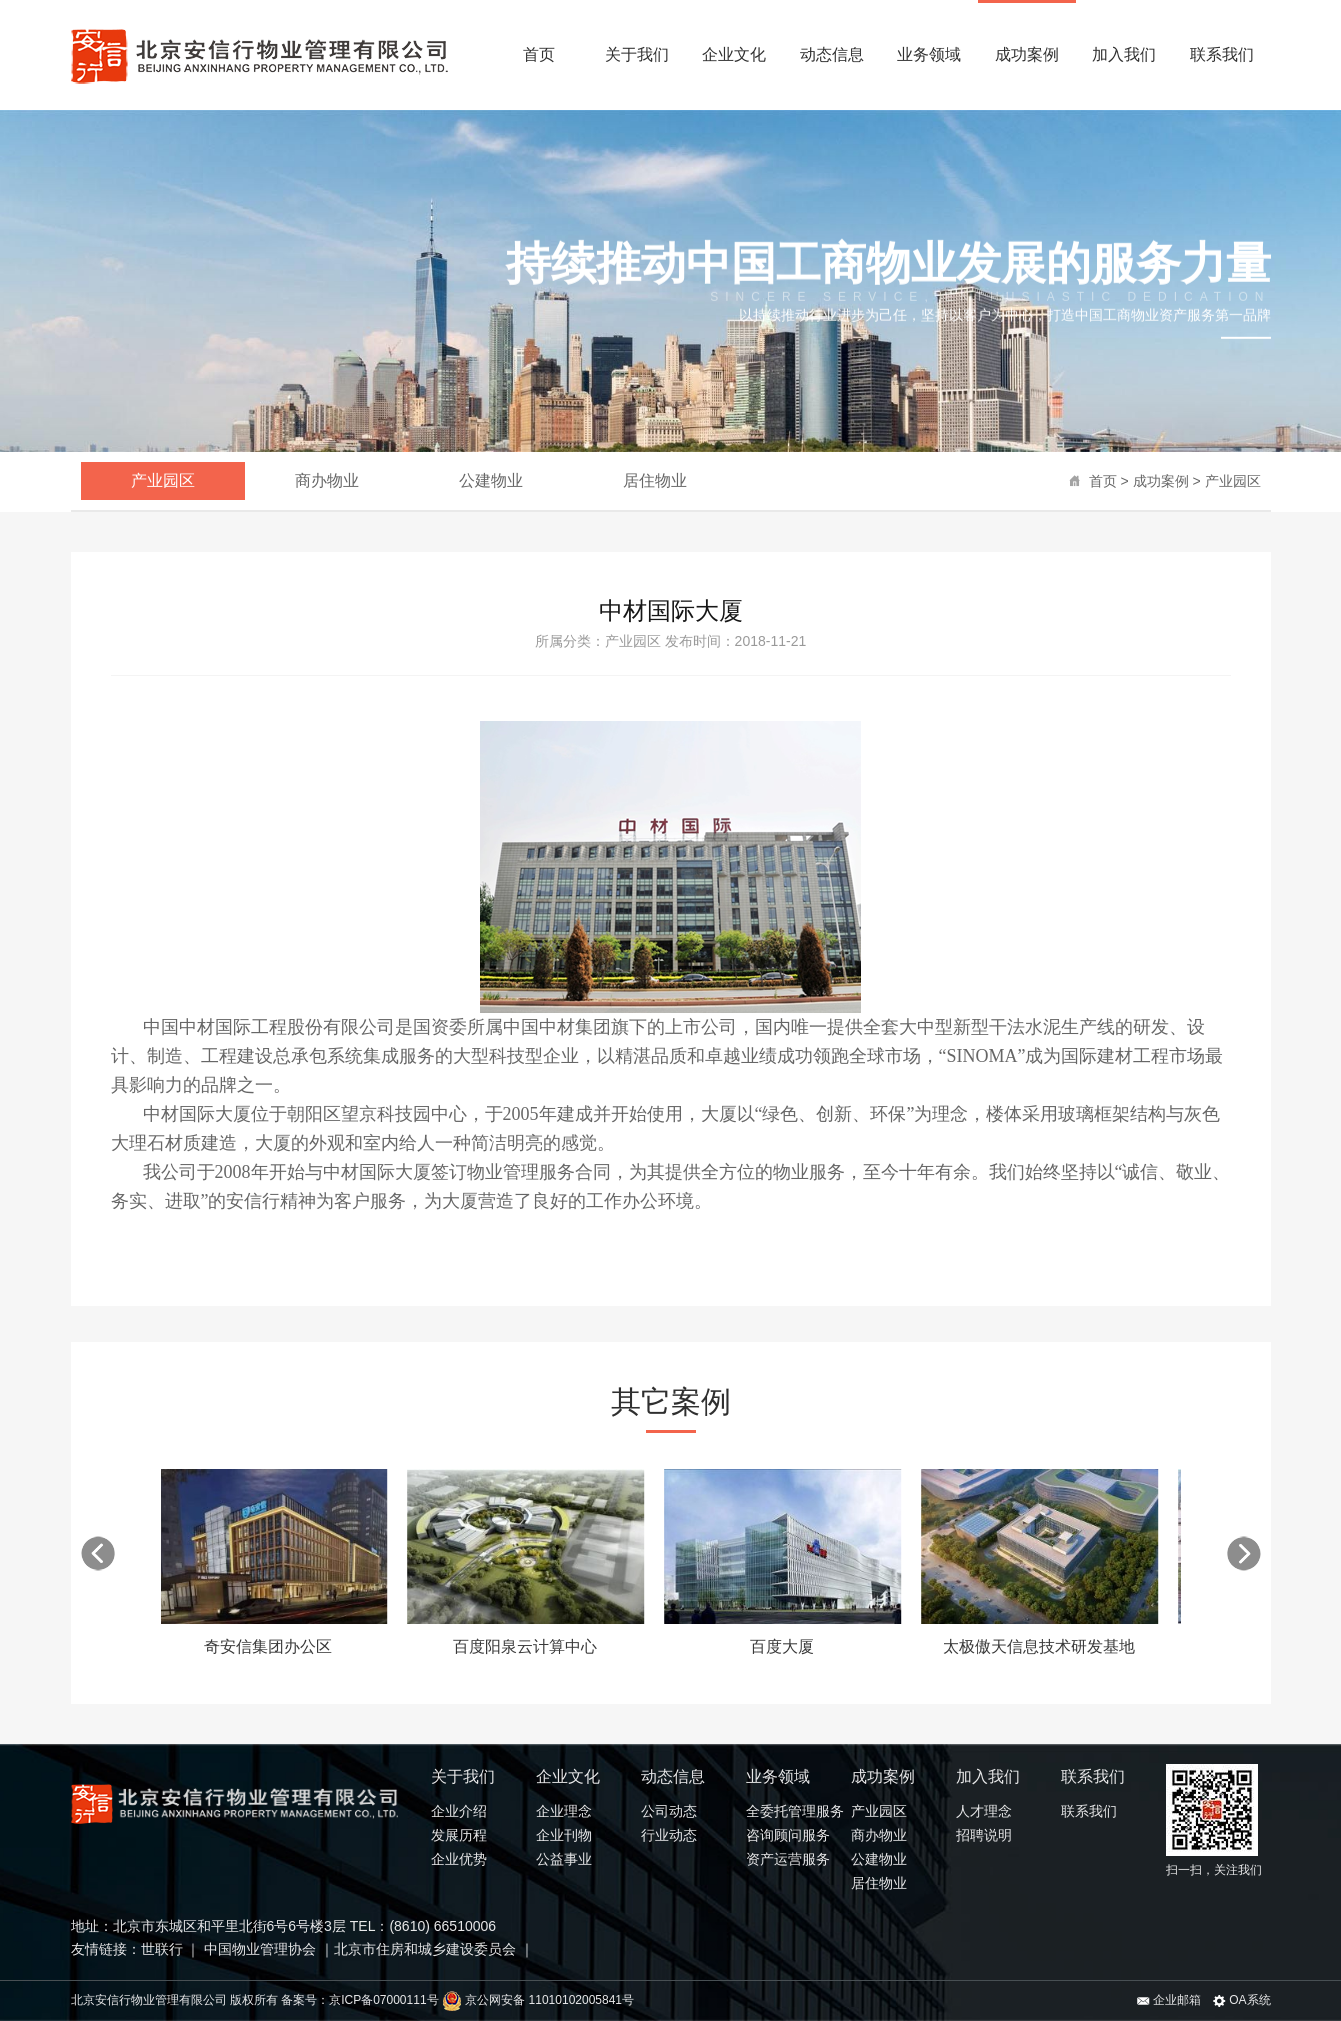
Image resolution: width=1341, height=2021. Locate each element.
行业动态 (669, 1835)
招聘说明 (984, 1835)
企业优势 (459, 1859)
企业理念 (564, 1811)
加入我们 (1124, 54)
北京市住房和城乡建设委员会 (425, 1949)
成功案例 (1027, 54)
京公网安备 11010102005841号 (538, 2000)
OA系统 (1242, 2000)
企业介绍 (459, 1811)
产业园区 (1233, 481)
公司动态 (669, 1811)
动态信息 (832, 54)
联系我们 (1222, 54)
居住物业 (655, 480)
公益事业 (564, 1859)
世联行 (164, 1949)
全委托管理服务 (795, 1811)
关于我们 (637, 54)
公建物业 (491, 480)
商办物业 (327, 480)
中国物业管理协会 (258, 1949)
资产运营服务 (788, 1859)
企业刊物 (564, 1835)
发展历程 (459, 1835)
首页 (539, 54)
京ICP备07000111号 (383, 2000)
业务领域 (929, 54)
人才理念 (984, 1811)
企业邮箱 (1169, 2000)
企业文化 (734, 54)
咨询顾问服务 (788, 1835)
